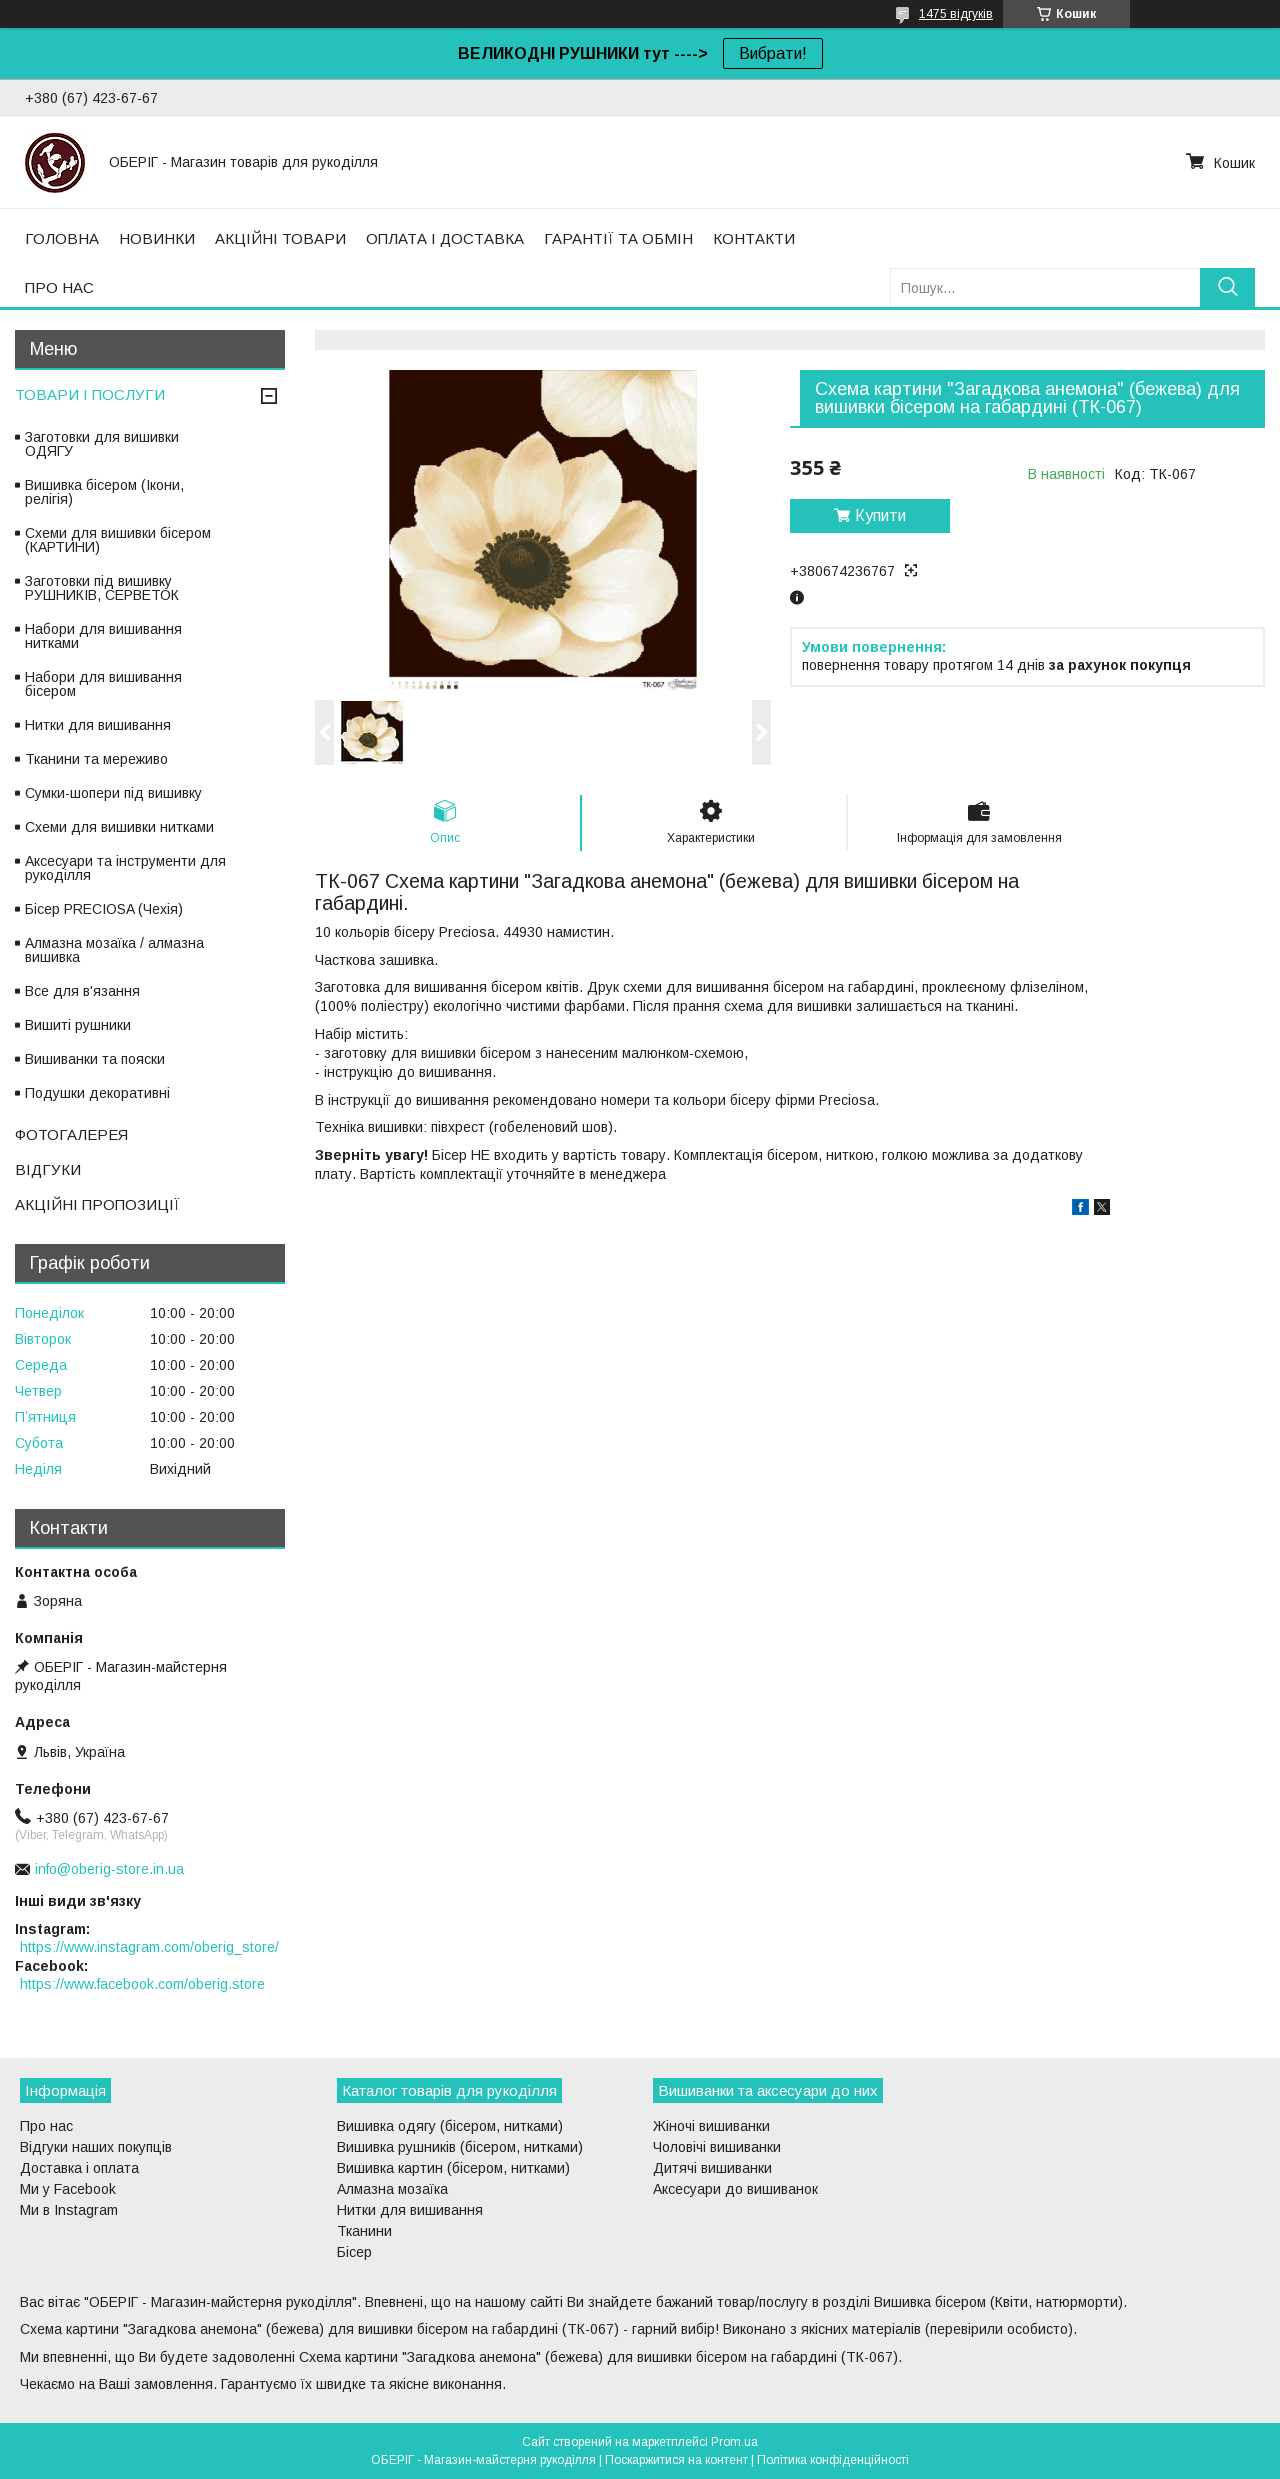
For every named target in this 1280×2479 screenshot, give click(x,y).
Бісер (354, 2252)
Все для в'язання (82, 991)
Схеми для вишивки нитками (119, 827)
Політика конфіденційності (833, 2460)
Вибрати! (773, 53)
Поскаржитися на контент (676, 2460)
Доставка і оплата (79, 2168)
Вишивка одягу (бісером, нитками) (450, 2126)
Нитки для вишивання (98, 725)
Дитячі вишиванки (712, 2168)
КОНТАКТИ (754, 238)
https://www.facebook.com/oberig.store (142, 1984)
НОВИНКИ (157, 238)
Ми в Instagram (69, 2210)
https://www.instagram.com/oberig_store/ (149, 1947)
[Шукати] (1227, 287)
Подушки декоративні (97, 1093)
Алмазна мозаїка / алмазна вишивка (114, 950)
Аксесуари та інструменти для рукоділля (125, 868)
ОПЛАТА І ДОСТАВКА (445, 238)
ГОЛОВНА (62, 238)
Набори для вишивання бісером (103, 684)
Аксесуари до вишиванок (735, 2189)
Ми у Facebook (68, 2189)
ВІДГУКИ (48, 1169)
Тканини (364, 2231)
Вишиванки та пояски (95, 1059)
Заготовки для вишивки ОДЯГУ (102, 444)
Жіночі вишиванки (711, 2126)
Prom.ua (734, 2442)
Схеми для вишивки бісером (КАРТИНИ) (118, 540)
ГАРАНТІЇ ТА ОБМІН (618, 238)
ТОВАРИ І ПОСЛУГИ (90, 394)
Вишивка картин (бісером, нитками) (453, 2168)
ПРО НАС (59, 287)
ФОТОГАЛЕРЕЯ (71, 1134)
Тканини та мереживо (96, 759)
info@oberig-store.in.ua (109, 1869)
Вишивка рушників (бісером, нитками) (460, 2147)
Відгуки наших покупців (96, 2147)
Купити (880, 515)
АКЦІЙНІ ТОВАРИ (280, 238)
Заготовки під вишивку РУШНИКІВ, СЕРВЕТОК (102, 588)
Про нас (46, 2126)
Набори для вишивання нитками (103, 636)
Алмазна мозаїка (392, 2189)
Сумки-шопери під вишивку (113, 793)
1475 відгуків (956, 14)
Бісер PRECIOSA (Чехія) (104, 909)
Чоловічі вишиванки (717, 2147)
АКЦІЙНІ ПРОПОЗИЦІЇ (97, 1204)
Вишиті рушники (78, 1025)
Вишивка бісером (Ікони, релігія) (104, 492)
